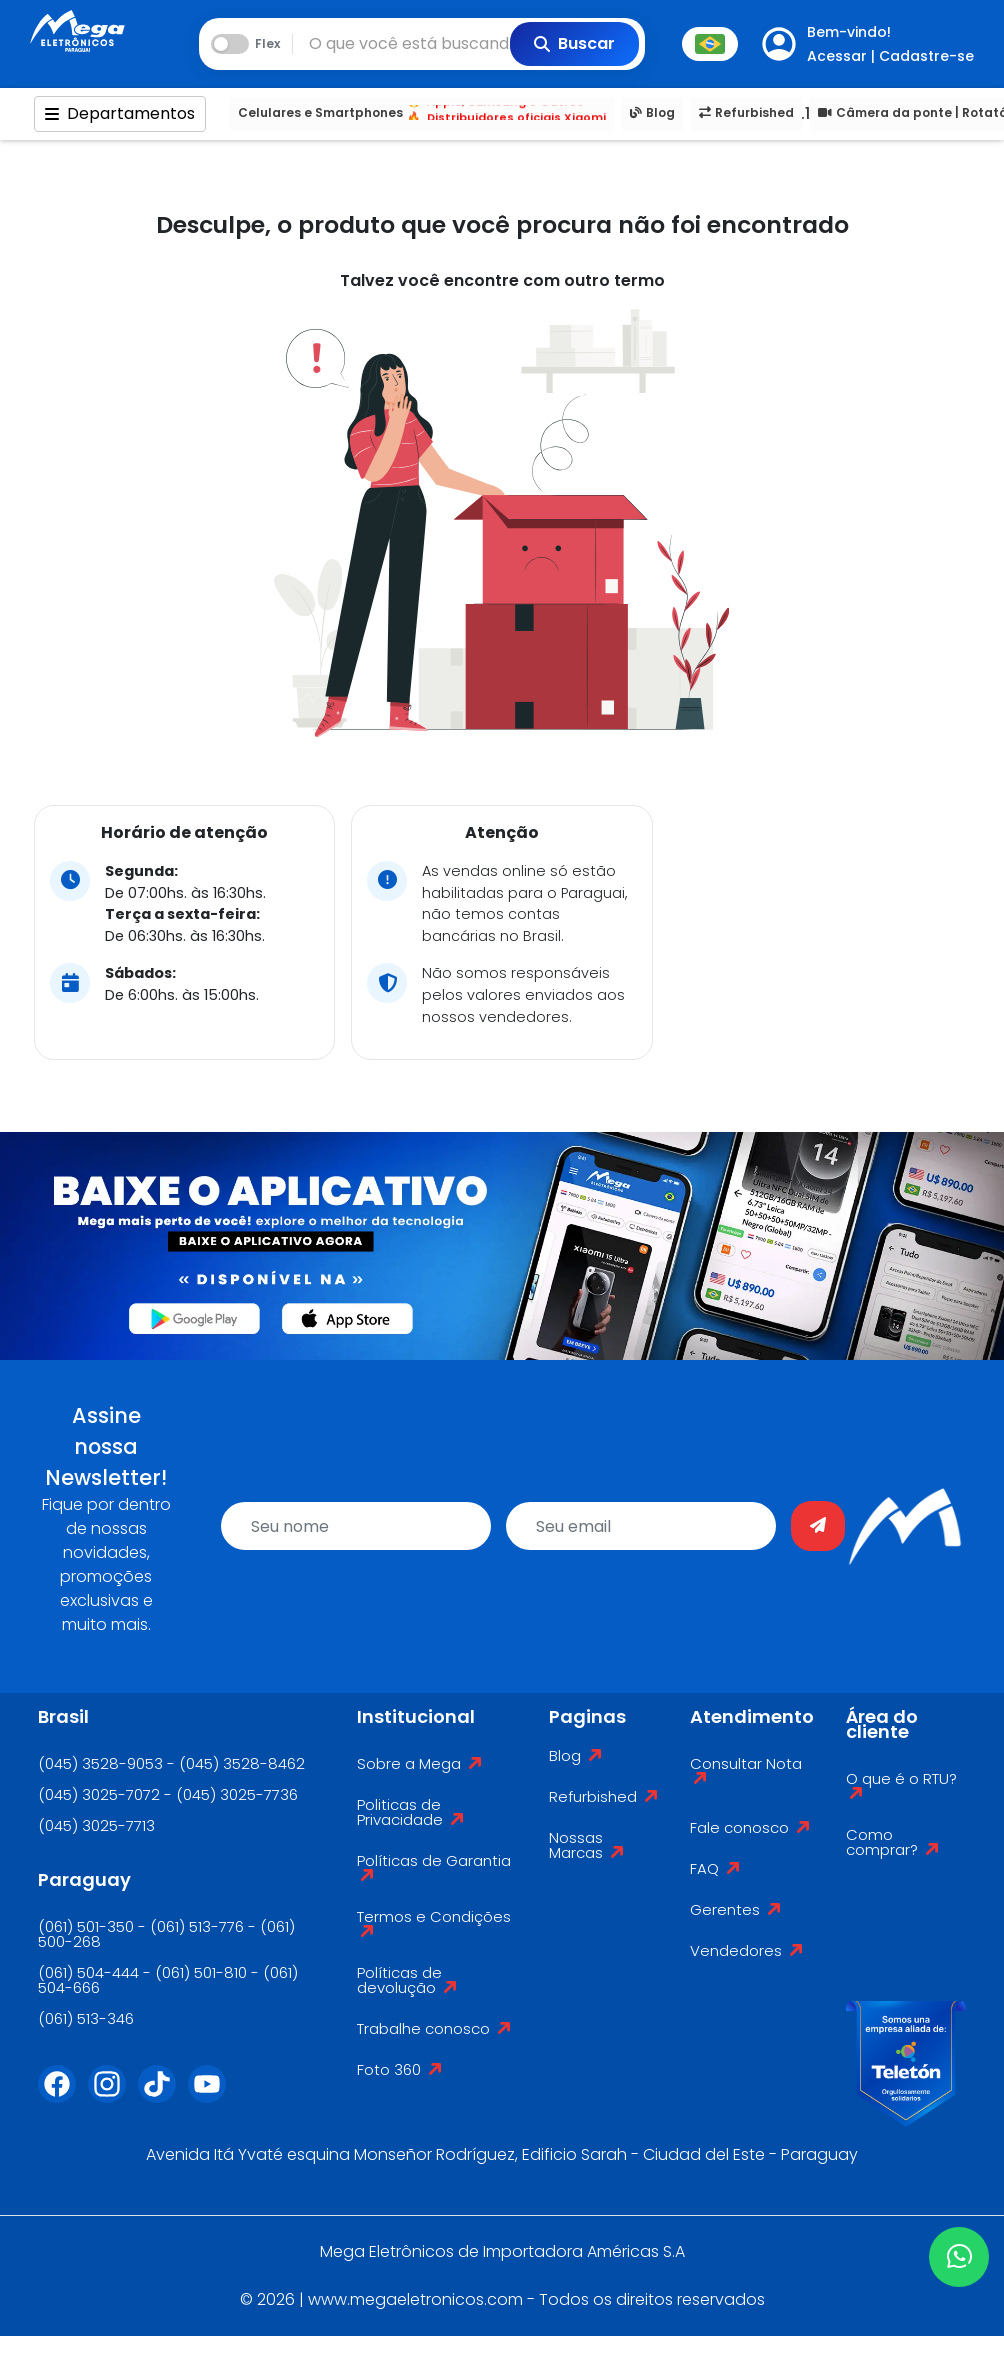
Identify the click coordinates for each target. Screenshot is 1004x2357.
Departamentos (120, 113)
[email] (641, 1526)
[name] (356, 1526)
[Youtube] (213, 2096)
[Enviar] (818, 1526)
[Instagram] (113, 2096)
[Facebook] (63, 2096)
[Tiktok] (163, 2096)
